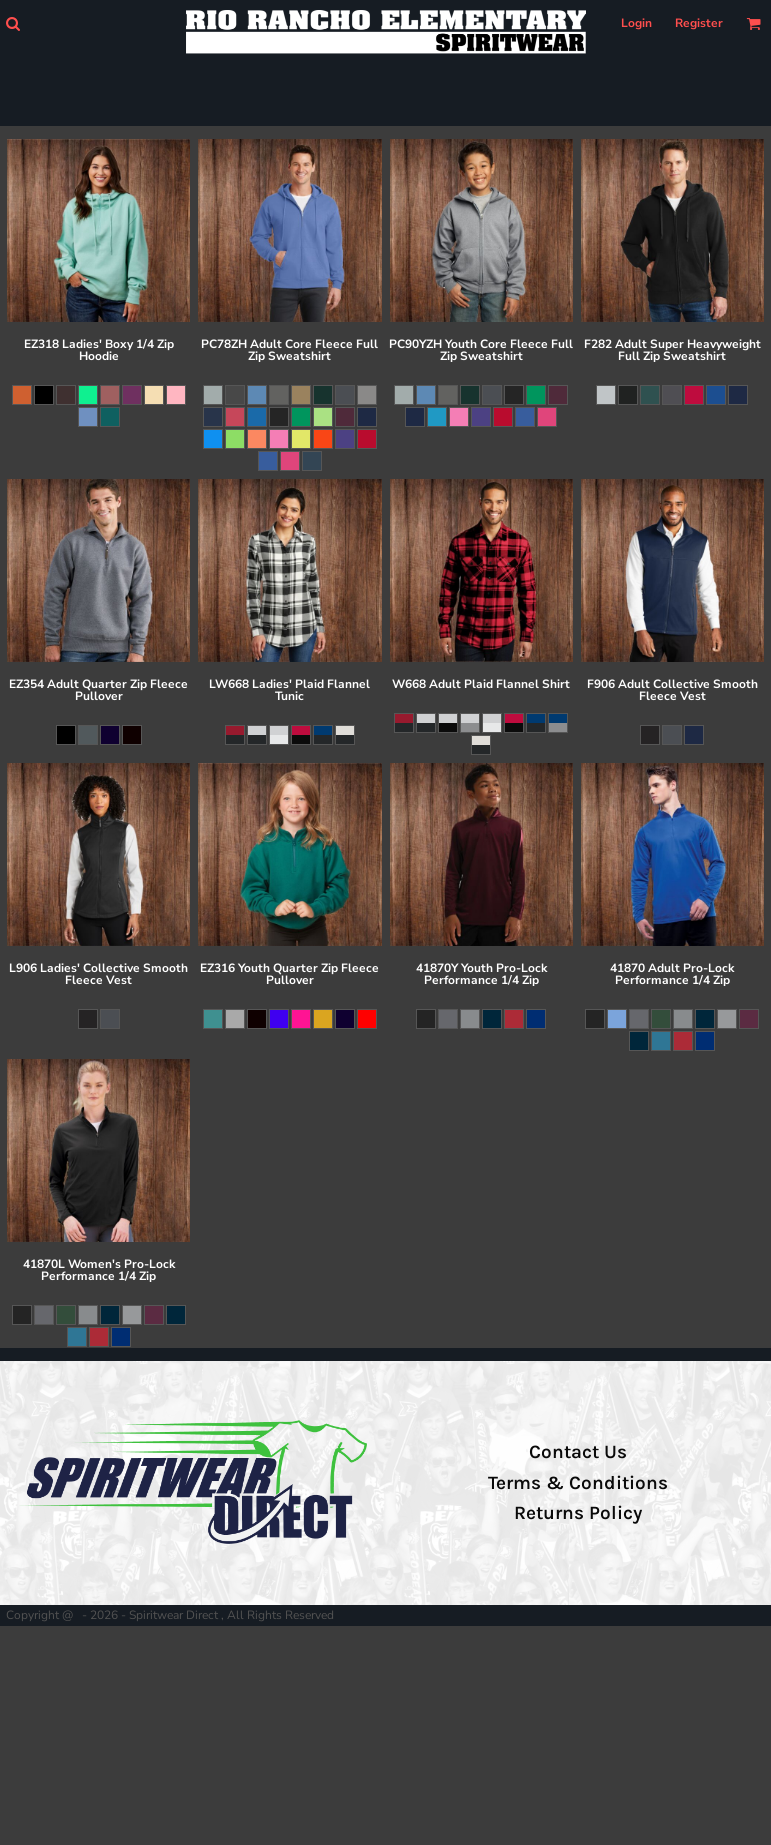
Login (636, 23)
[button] (12, 23)
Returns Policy (578, 1513)
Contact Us (578, 1452)
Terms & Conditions (578, 1483)
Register (699, 23)
